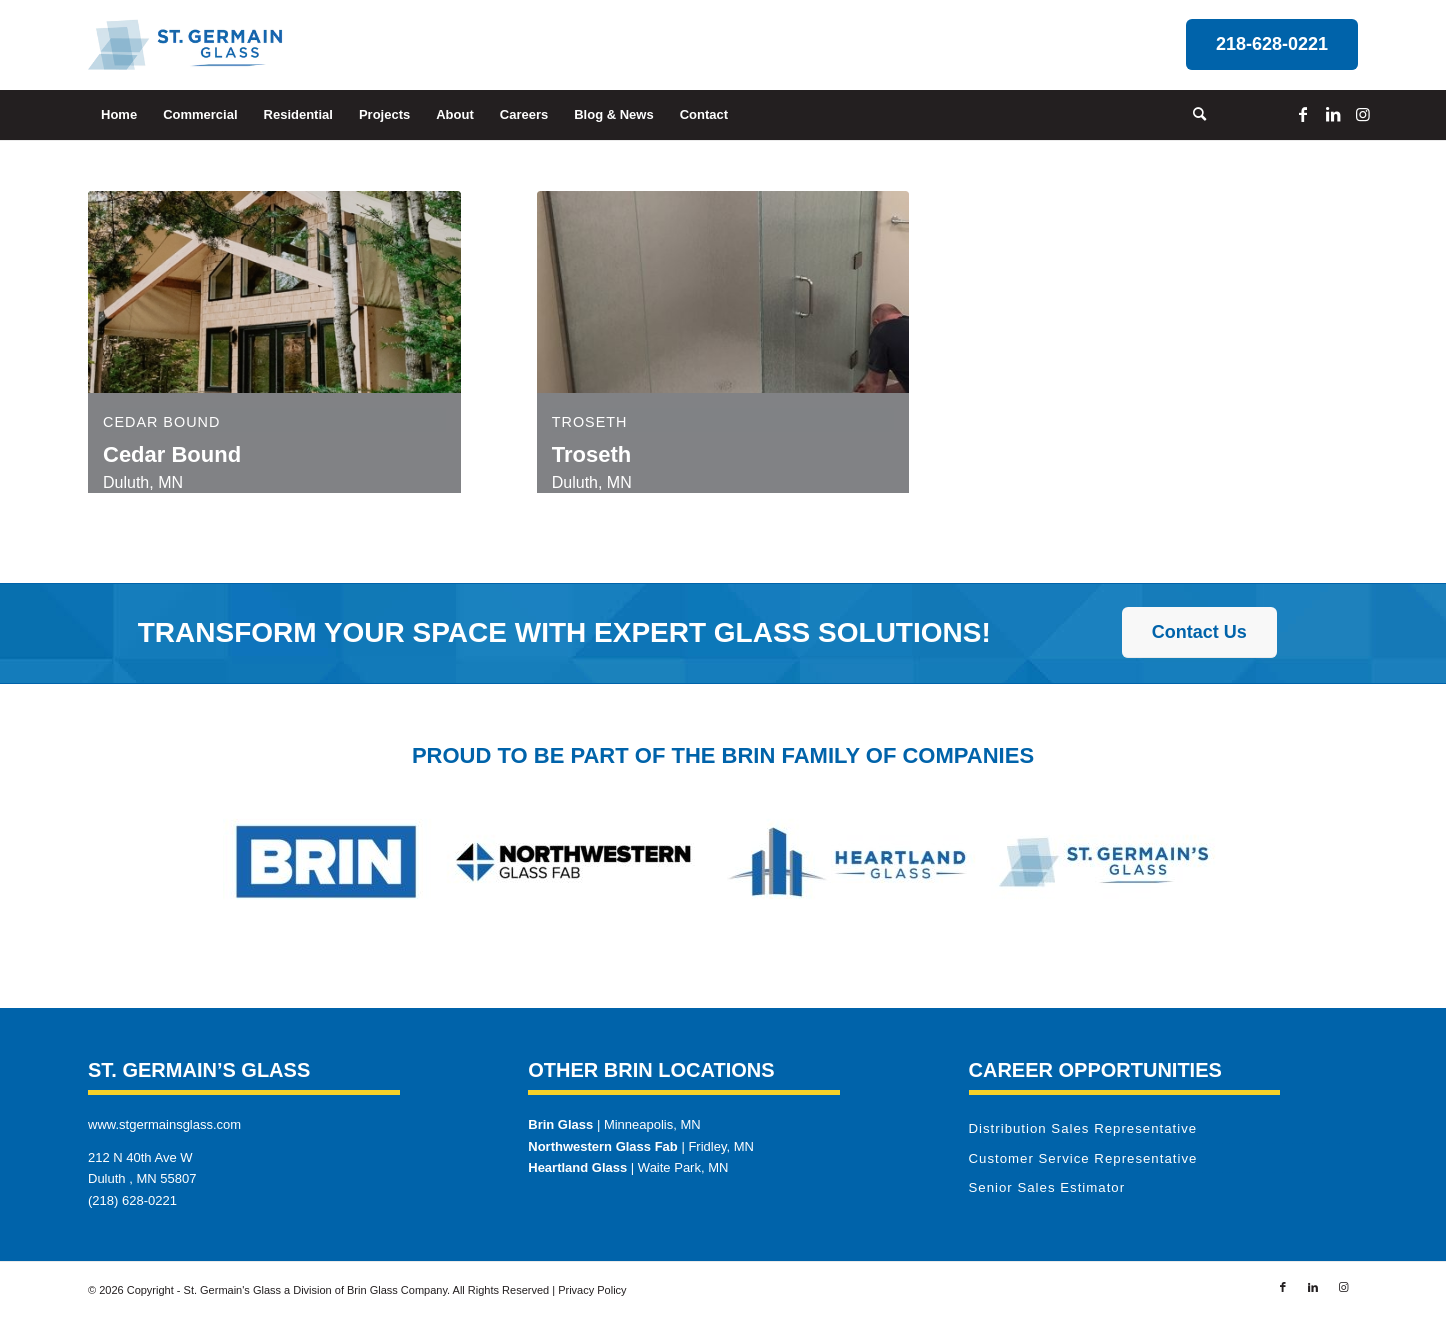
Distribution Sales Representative (1083, 1128)
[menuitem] (119, 115)
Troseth (590, 422)
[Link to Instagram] (1363, 114)
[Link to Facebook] (1303, 114)
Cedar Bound (161, 422)
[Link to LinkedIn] (1333, 114)
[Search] (1193, 115)
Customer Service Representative (1083, 1158)
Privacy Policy (592, 1290)
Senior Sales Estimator (1047, 1187)
